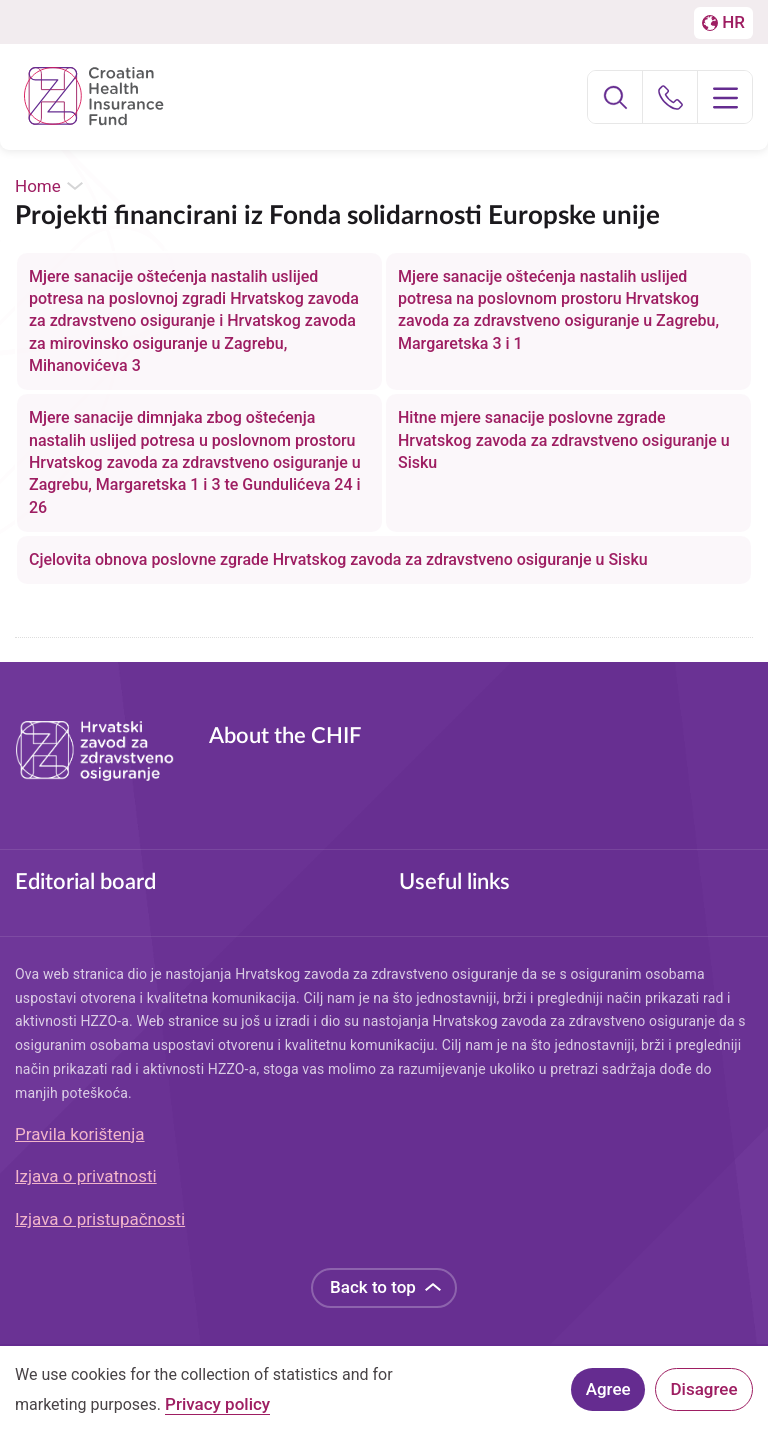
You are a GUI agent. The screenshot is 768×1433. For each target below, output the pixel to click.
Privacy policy (217, 1409)
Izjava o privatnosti (86, 1176)
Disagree (704, 1394)
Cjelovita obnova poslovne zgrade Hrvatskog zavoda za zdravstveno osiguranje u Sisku (338, 559)
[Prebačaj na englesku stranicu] (723, 23)
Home (38, 186)
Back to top (373, 1287)
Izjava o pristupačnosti (100, 1219)
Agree (608, 1394)
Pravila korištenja (80, 1134)
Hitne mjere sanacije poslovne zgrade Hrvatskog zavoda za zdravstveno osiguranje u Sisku (564, 440)
